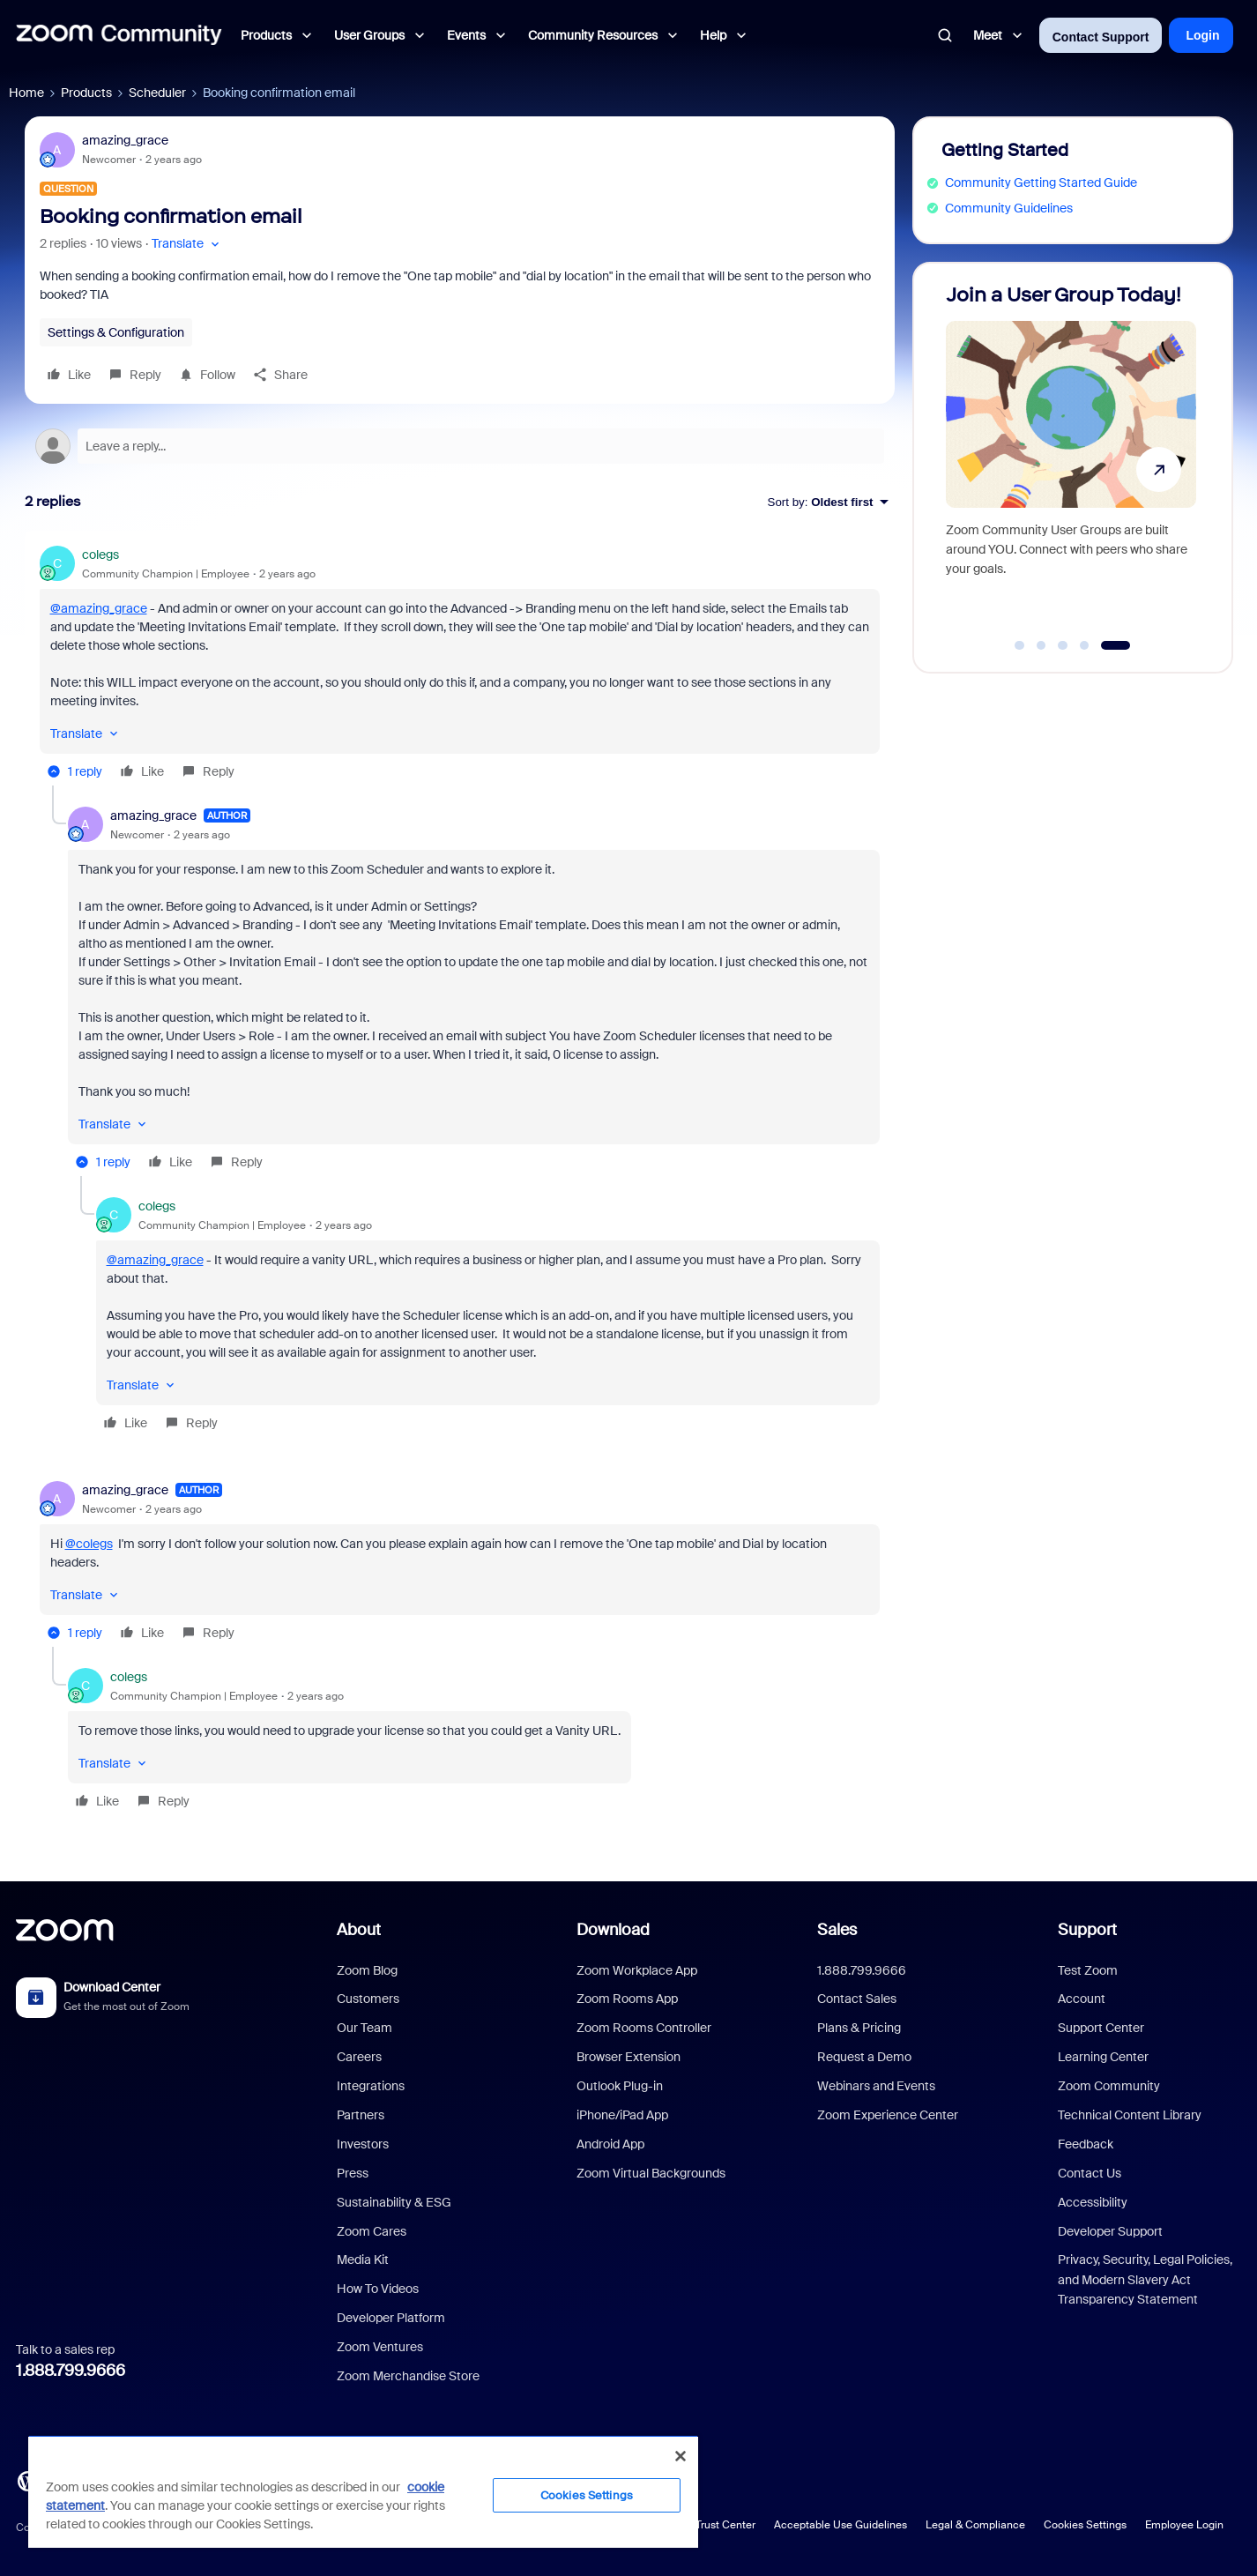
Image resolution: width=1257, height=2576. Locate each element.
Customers (368, 1998)
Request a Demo (864, 2057)
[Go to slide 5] (1115, 645)
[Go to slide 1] (1020, 645)
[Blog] (27, 2480)
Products (86, 93)
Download (613, 1929)
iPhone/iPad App (622, 2115)
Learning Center (1103, 2057)
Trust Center (725, 2525)
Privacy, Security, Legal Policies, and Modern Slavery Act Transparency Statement (1145, 2279)
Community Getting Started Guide (1041, 182)
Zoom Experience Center (887, 2115)
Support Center (1101, 2028)
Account (1081, 1998)
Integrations (371, 2086)
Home (26, 93)
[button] (187, 244)
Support (1087, 1929)
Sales (837, 1929)
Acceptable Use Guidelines (840, 2525)
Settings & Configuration (116, 332)
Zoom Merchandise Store (408, 2376)
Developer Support (1110, 2231)
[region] (363, 2491)
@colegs (89, 1544)
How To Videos (378, 2289)
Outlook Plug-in (619, 2086)
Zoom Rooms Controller (643, 2028)
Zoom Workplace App (636, 1970)
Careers (359, 2057)
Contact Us (1089, 2173)
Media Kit (363, 2259)
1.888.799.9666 (70, 2370)
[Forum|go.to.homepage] (119, 35)
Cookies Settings (1085, 2525)
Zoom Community (1109, 2086)
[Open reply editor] (460, 446)
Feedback (1085, 2144)
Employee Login (1184, 2525)
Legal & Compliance (975, 2525)
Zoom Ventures (380, 2347)
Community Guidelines (1009, 208)
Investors (363, 2144)
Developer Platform (391, 2318)
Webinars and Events (876, 2086)
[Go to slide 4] (1084, 645)
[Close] (680, 2456)
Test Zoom (1088, 1970)
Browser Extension (628, 2057)
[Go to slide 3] (1063, 645)
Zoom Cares (371, 2231)
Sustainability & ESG (394, 2202)
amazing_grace (125, 140)
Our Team (364, 2028)
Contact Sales (856, 1998)
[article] (460, 665)
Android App (610, 2144)
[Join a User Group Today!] (1071, 459)
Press (352, 2173)
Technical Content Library (1129, 2115)
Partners (360, 2115)
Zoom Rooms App (627, 1998)
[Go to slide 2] (1041, 645)
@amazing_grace (98, 608)
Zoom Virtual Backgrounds (650, 2173)
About (359, 1929)
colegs (100, 554)
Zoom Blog (367, 1970)
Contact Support (1100, 37)
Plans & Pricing (859, 2028)
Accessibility (1092, 2202)
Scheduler (157, 93)
